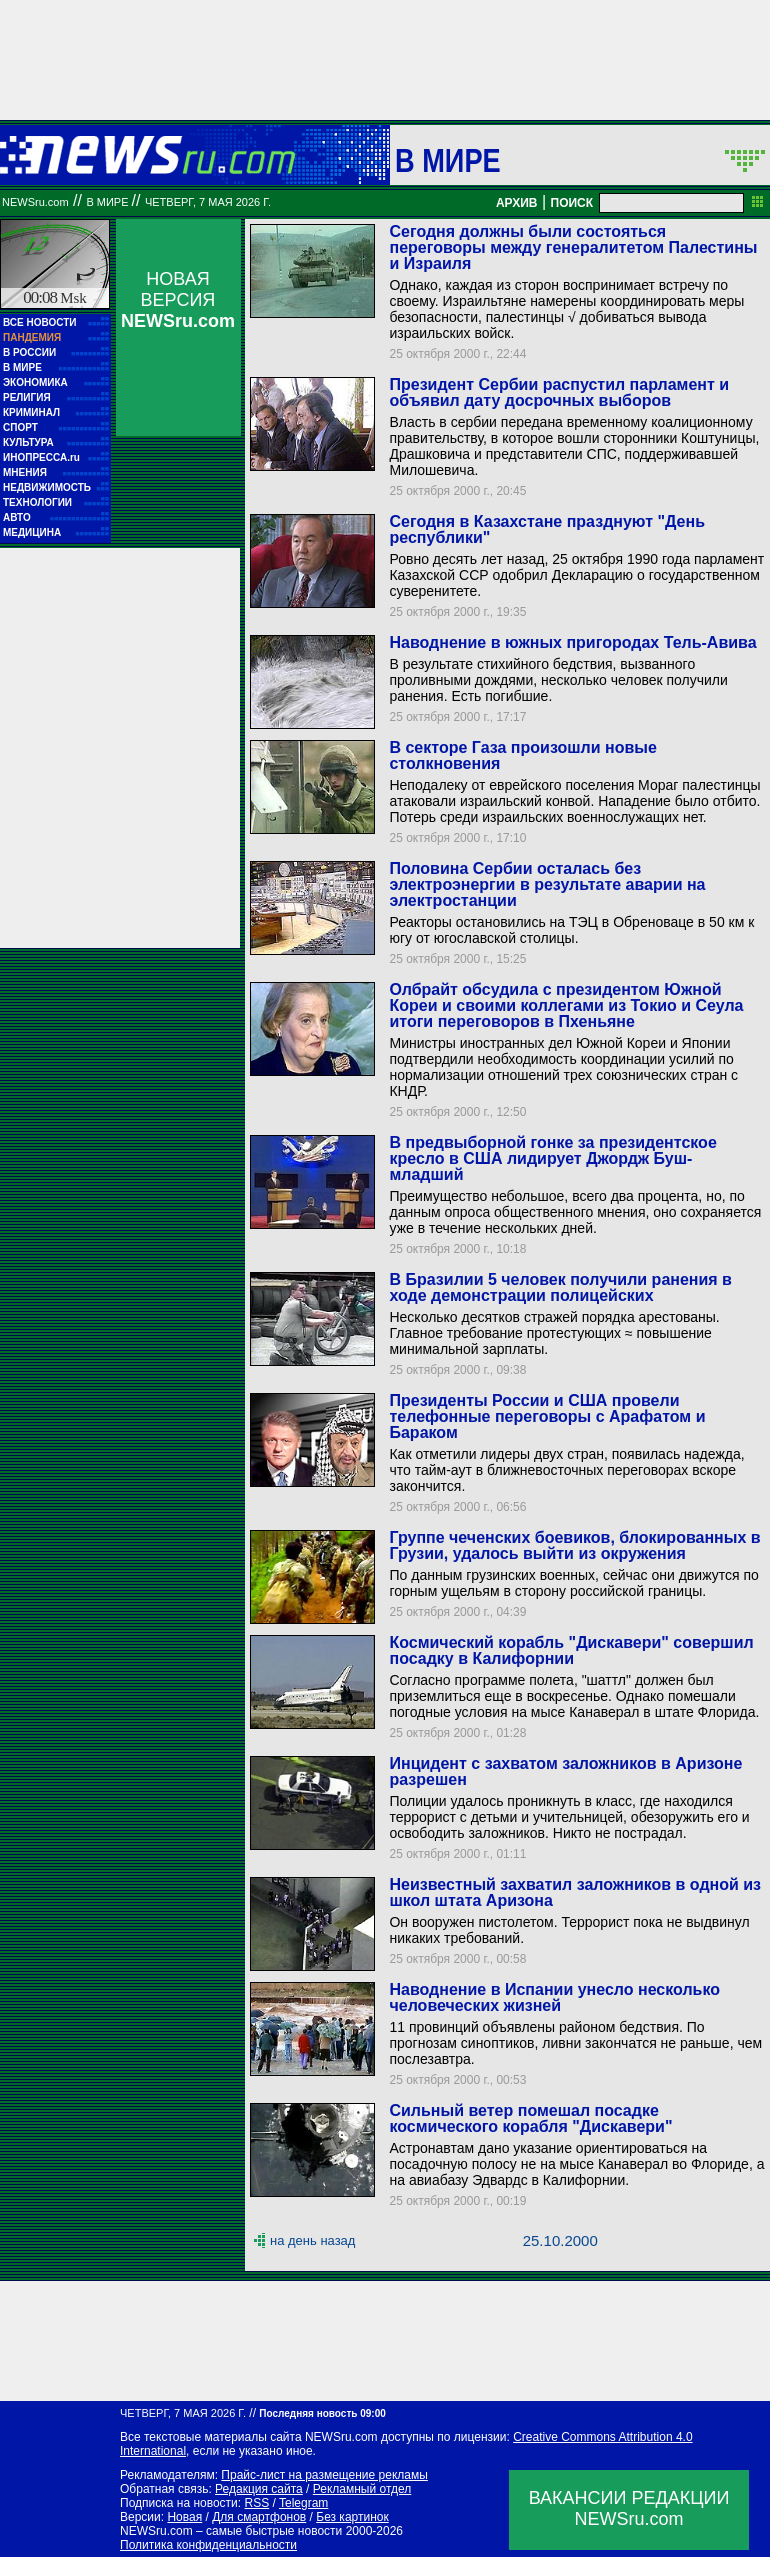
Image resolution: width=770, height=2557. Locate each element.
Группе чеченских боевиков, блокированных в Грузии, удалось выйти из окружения (574, 1545)
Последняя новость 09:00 (322, 2413)
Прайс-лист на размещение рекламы (324, 2475)
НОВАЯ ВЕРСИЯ (178, 300)
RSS (256, 2503)
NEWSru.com (35, 202)
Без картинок (352, 2517)
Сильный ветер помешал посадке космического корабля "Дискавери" (530, 2118)
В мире (448, 160)
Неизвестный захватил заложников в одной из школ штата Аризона (575, 1892)
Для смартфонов (259, 2517)
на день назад (312, 2240)
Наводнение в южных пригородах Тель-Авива (572, 642)
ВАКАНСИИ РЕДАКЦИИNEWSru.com (629, 2508)
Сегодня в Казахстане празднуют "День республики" (547, 529)
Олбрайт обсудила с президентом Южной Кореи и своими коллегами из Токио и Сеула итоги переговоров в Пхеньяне (566, 1005)
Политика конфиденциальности (208, 2545)
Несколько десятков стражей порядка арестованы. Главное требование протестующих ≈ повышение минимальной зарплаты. (554, 1333)
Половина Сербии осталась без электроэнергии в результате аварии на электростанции (547, 884)
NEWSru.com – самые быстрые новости (231, 2531)
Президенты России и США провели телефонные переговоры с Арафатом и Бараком (547, 1416)
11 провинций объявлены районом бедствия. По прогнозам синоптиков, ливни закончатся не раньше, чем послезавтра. (575, 2043)
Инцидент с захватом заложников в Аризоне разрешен (565, 1771)
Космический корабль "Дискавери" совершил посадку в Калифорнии (571, 1650)
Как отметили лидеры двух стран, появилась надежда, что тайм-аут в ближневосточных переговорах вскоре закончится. (566, 1470)
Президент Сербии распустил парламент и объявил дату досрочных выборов (559, 392)
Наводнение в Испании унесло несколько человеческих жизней (554, 1997)
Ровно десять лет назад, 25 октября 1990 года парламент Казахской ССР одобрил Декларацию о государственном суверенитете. (576, 575)
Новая (184, 2517)
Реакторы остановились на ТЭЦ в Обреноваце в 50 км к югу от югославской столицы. (571, 930)
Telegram (303, 2503)
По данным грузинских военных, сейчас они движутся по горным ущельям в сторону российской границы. (573, 1583)
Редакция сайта (259, 2489)
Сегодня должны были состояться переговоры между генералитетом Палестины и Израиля (573, 247)
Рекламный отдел (362, 2489)
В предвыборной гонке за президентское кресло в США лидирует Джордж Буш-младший (552, 1158)
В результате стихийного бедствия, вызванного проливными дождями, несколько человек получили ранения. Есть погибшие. (558, 680)
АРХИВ (517, 203)
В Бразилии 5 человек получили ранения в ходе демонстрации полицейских (560, 1287)
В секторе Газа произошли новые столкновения (522, 755)
